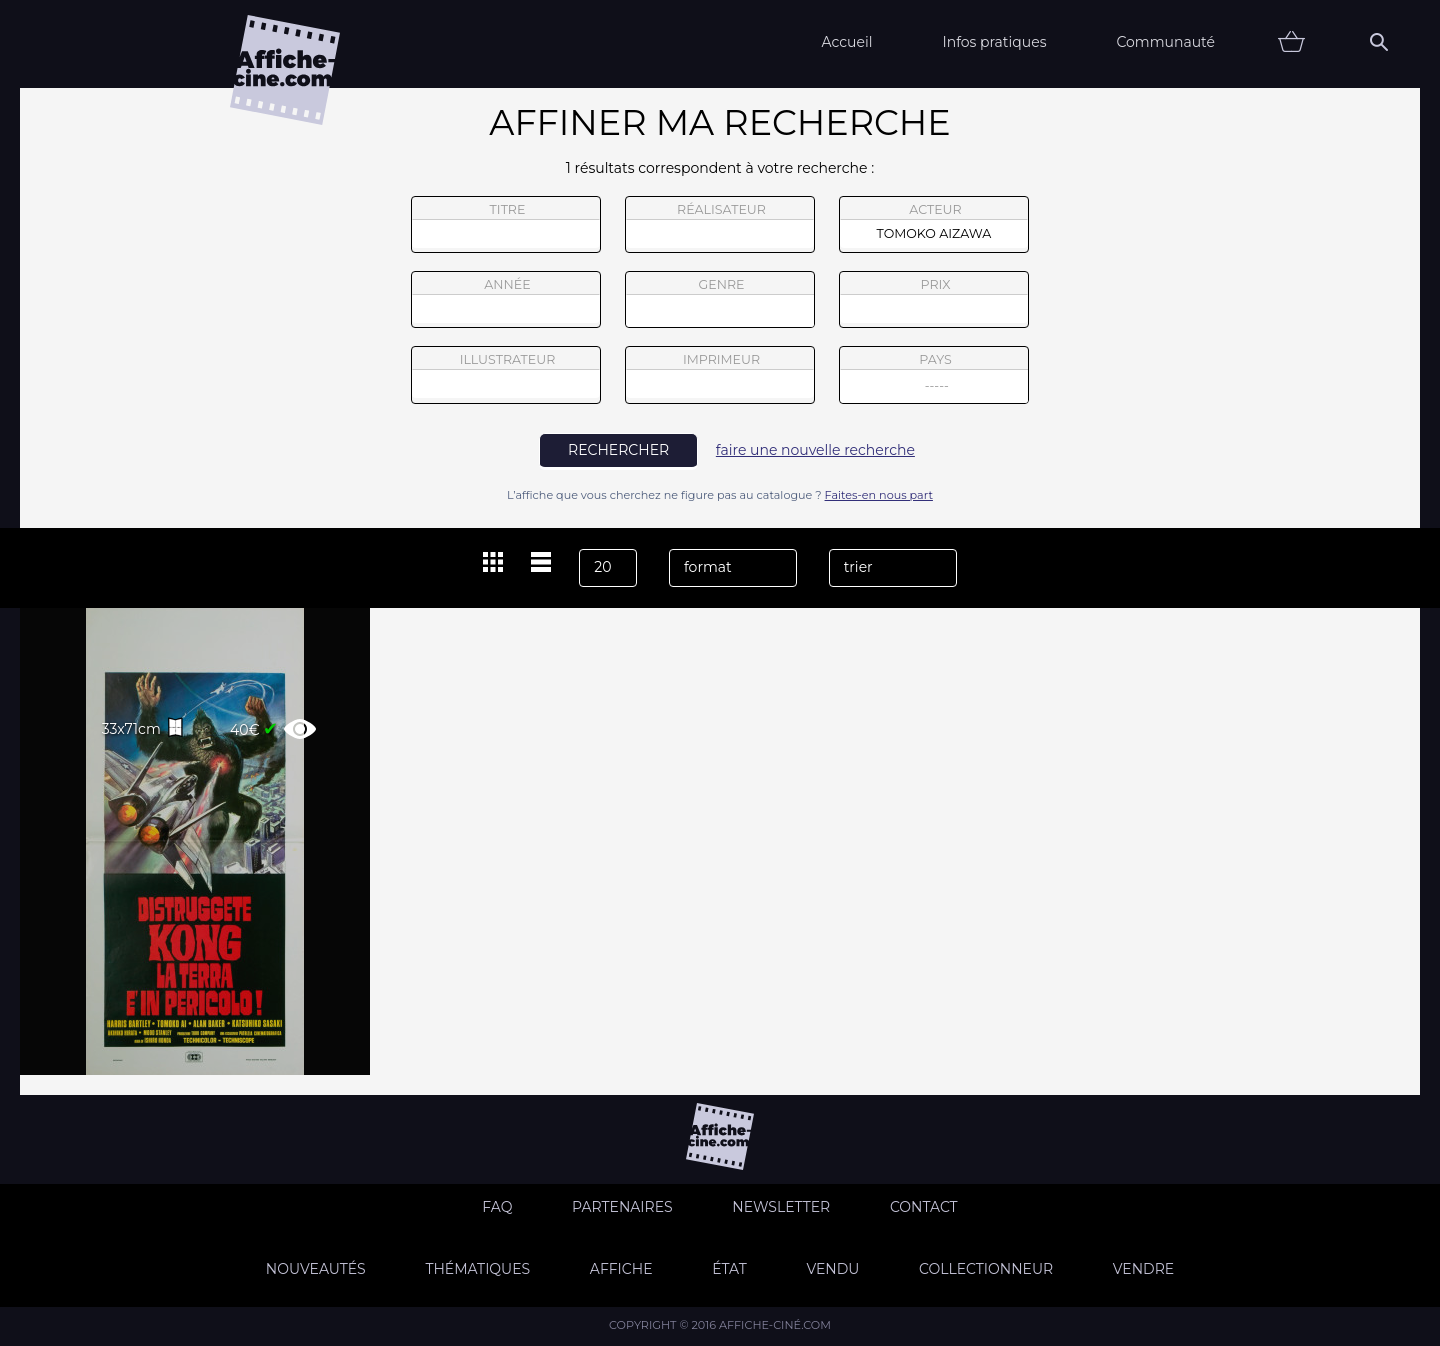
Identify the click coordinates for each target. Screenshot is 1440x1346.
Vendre (1143, 1269)
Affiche (621, 1269)
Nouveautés (316, 1269)
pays (934, 377)
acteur (934, 225)
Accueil (846, 42)
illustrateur (506, 375)
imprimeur (720, 375)
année (506, 300)
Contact (924, 1207)
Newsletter (781, 1207)
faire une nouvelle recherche (815, 450)
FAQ (497, 1207)
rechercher (618, 450)
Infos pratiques (994, 42)
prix (934, 300)
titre (506, 225)
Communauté (1165, 42)
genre (720, 302)
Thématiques (477, 1269)
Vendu (832, 1269)
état (729, 1269)
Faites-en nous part (879, 495)
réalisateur (720, 225)
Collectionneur (986, 1269)
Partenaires (622, 1207)
